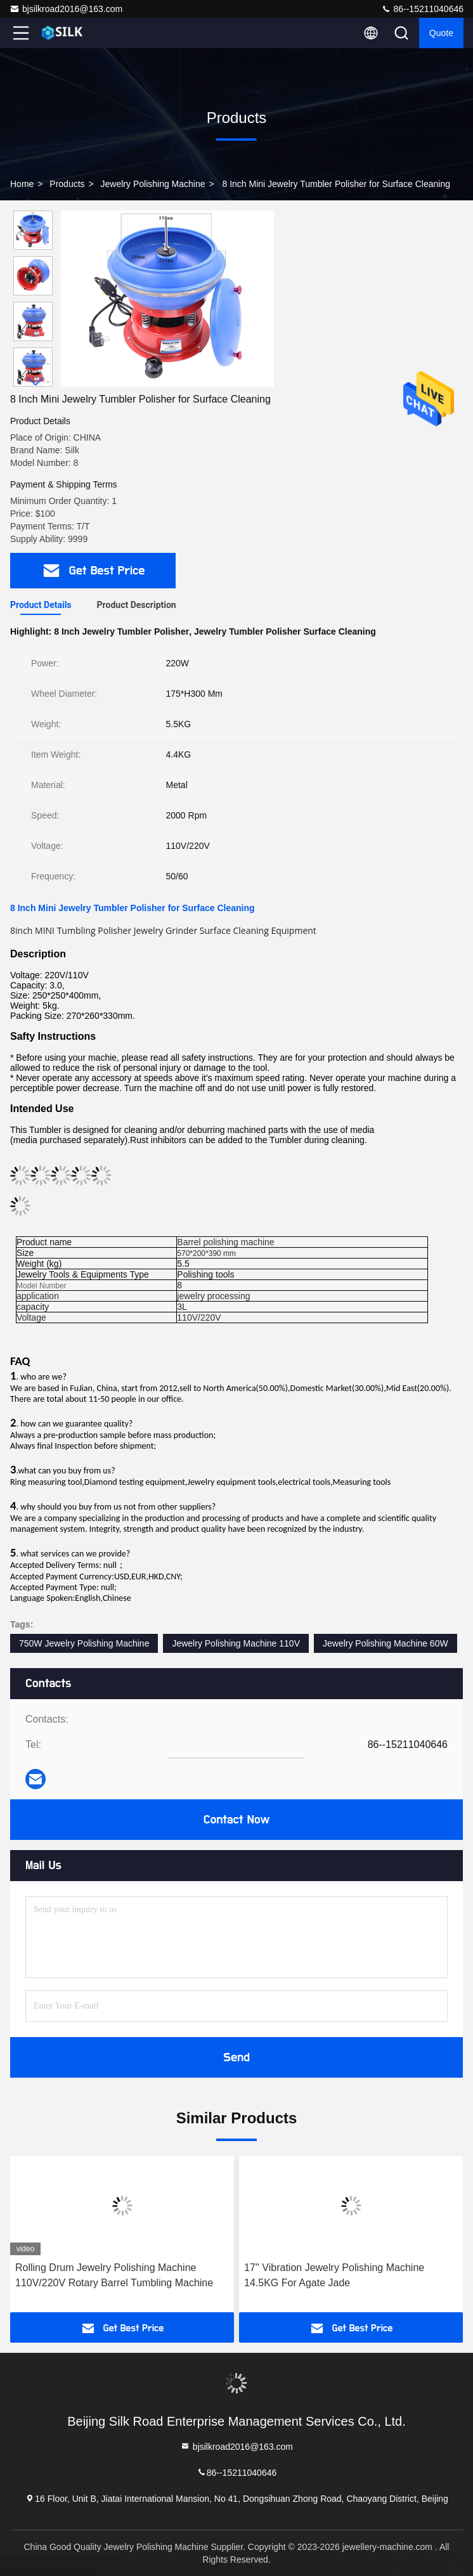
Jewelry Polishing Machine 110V (236, 1643)
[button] (36, 381)
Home (22, 184)
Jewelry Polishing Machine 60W (385, 1643)
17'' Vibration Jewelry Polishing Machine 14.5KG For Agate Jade (334, 2275)
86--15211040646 (422, 9)
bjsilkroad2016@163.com (66, 9)
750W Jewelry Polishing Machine (84, 1643)
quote (441, 33)
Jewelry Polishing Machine (153, 184)
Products (66, 184)
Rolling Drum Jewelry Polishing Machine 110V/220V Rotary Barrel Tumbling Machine (114, 2275)
